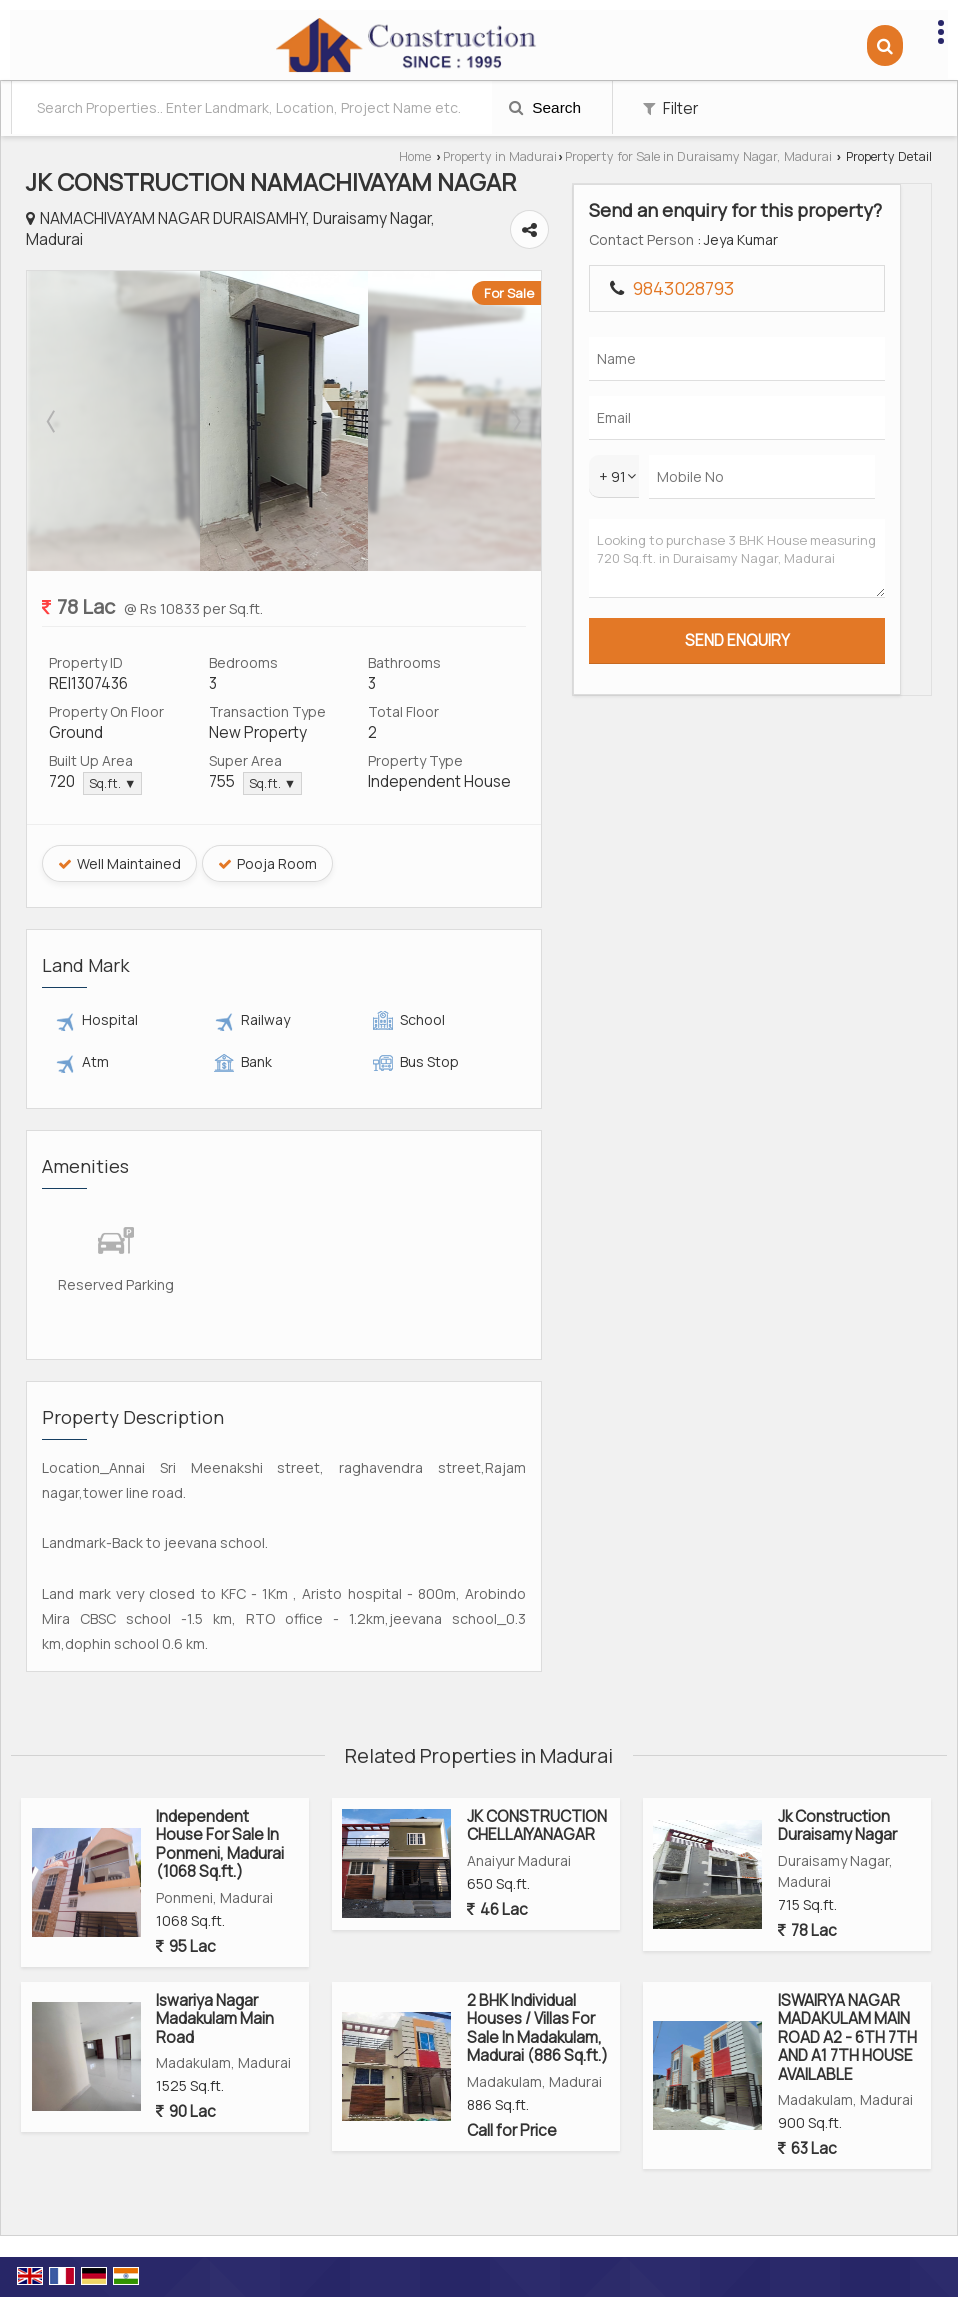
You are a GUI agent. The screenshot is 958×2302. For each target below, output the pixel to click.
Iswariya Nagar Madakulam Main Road (215, 1965)
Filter (670, 108)
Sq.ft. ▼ (112, 780)
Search (545, 107)
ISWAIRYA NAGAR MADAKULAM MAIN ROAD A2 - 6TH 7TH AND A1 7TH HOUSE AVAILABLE (847, 1983)
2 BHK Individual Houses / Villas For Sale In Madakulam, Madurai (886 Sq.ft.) (537, 1974)
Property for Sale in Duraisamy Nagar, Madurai (698, 156)
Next (731, 418)
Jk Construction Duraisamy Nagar (837, 1771)
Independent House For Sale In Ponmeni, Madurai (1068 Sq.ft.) (220, 1790)
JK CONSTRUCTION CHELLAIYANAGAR (537, 1771)
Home (415, 156)
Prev (53, 418)
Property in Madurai (500, 156)
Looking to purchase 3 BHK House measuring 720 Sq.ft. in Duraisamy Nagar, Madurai (865, 685)
